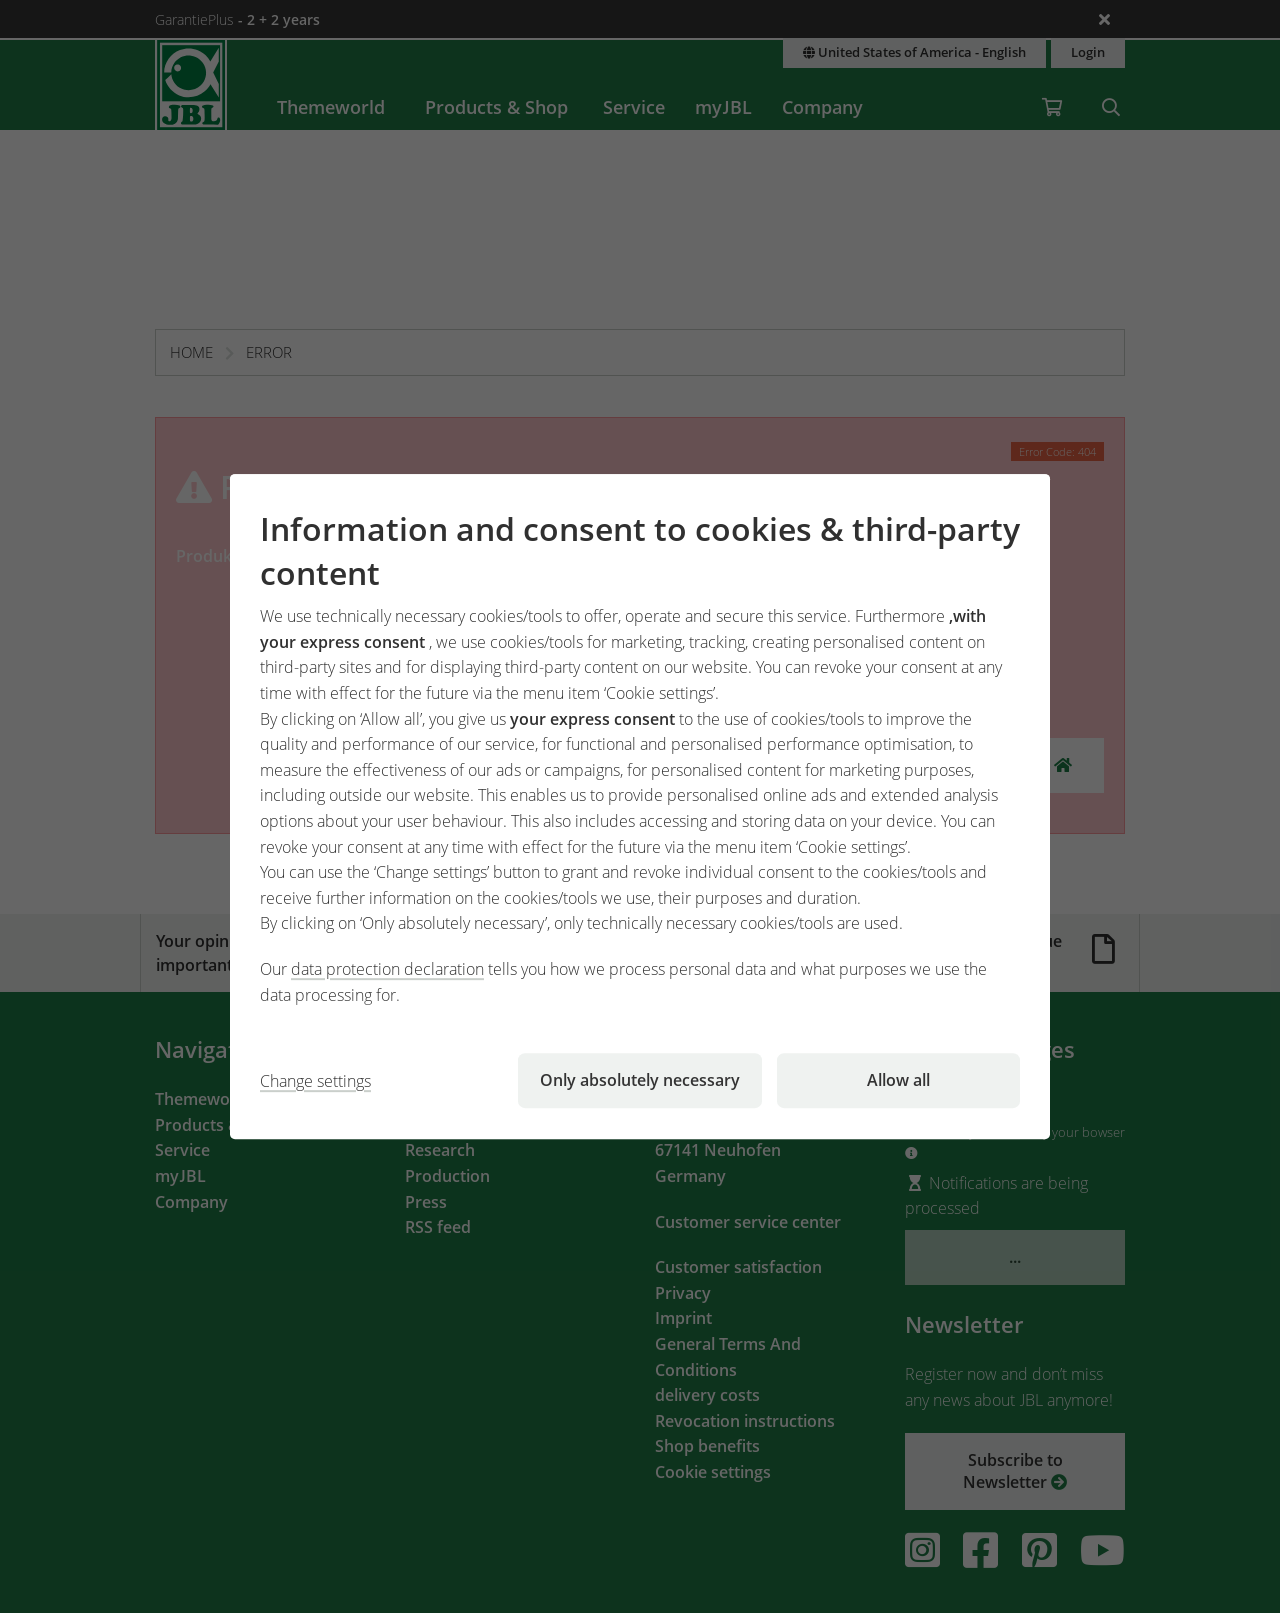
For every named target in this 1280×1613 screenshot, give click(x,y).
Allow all (898, 1080)
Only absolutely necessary (640, 1080)
